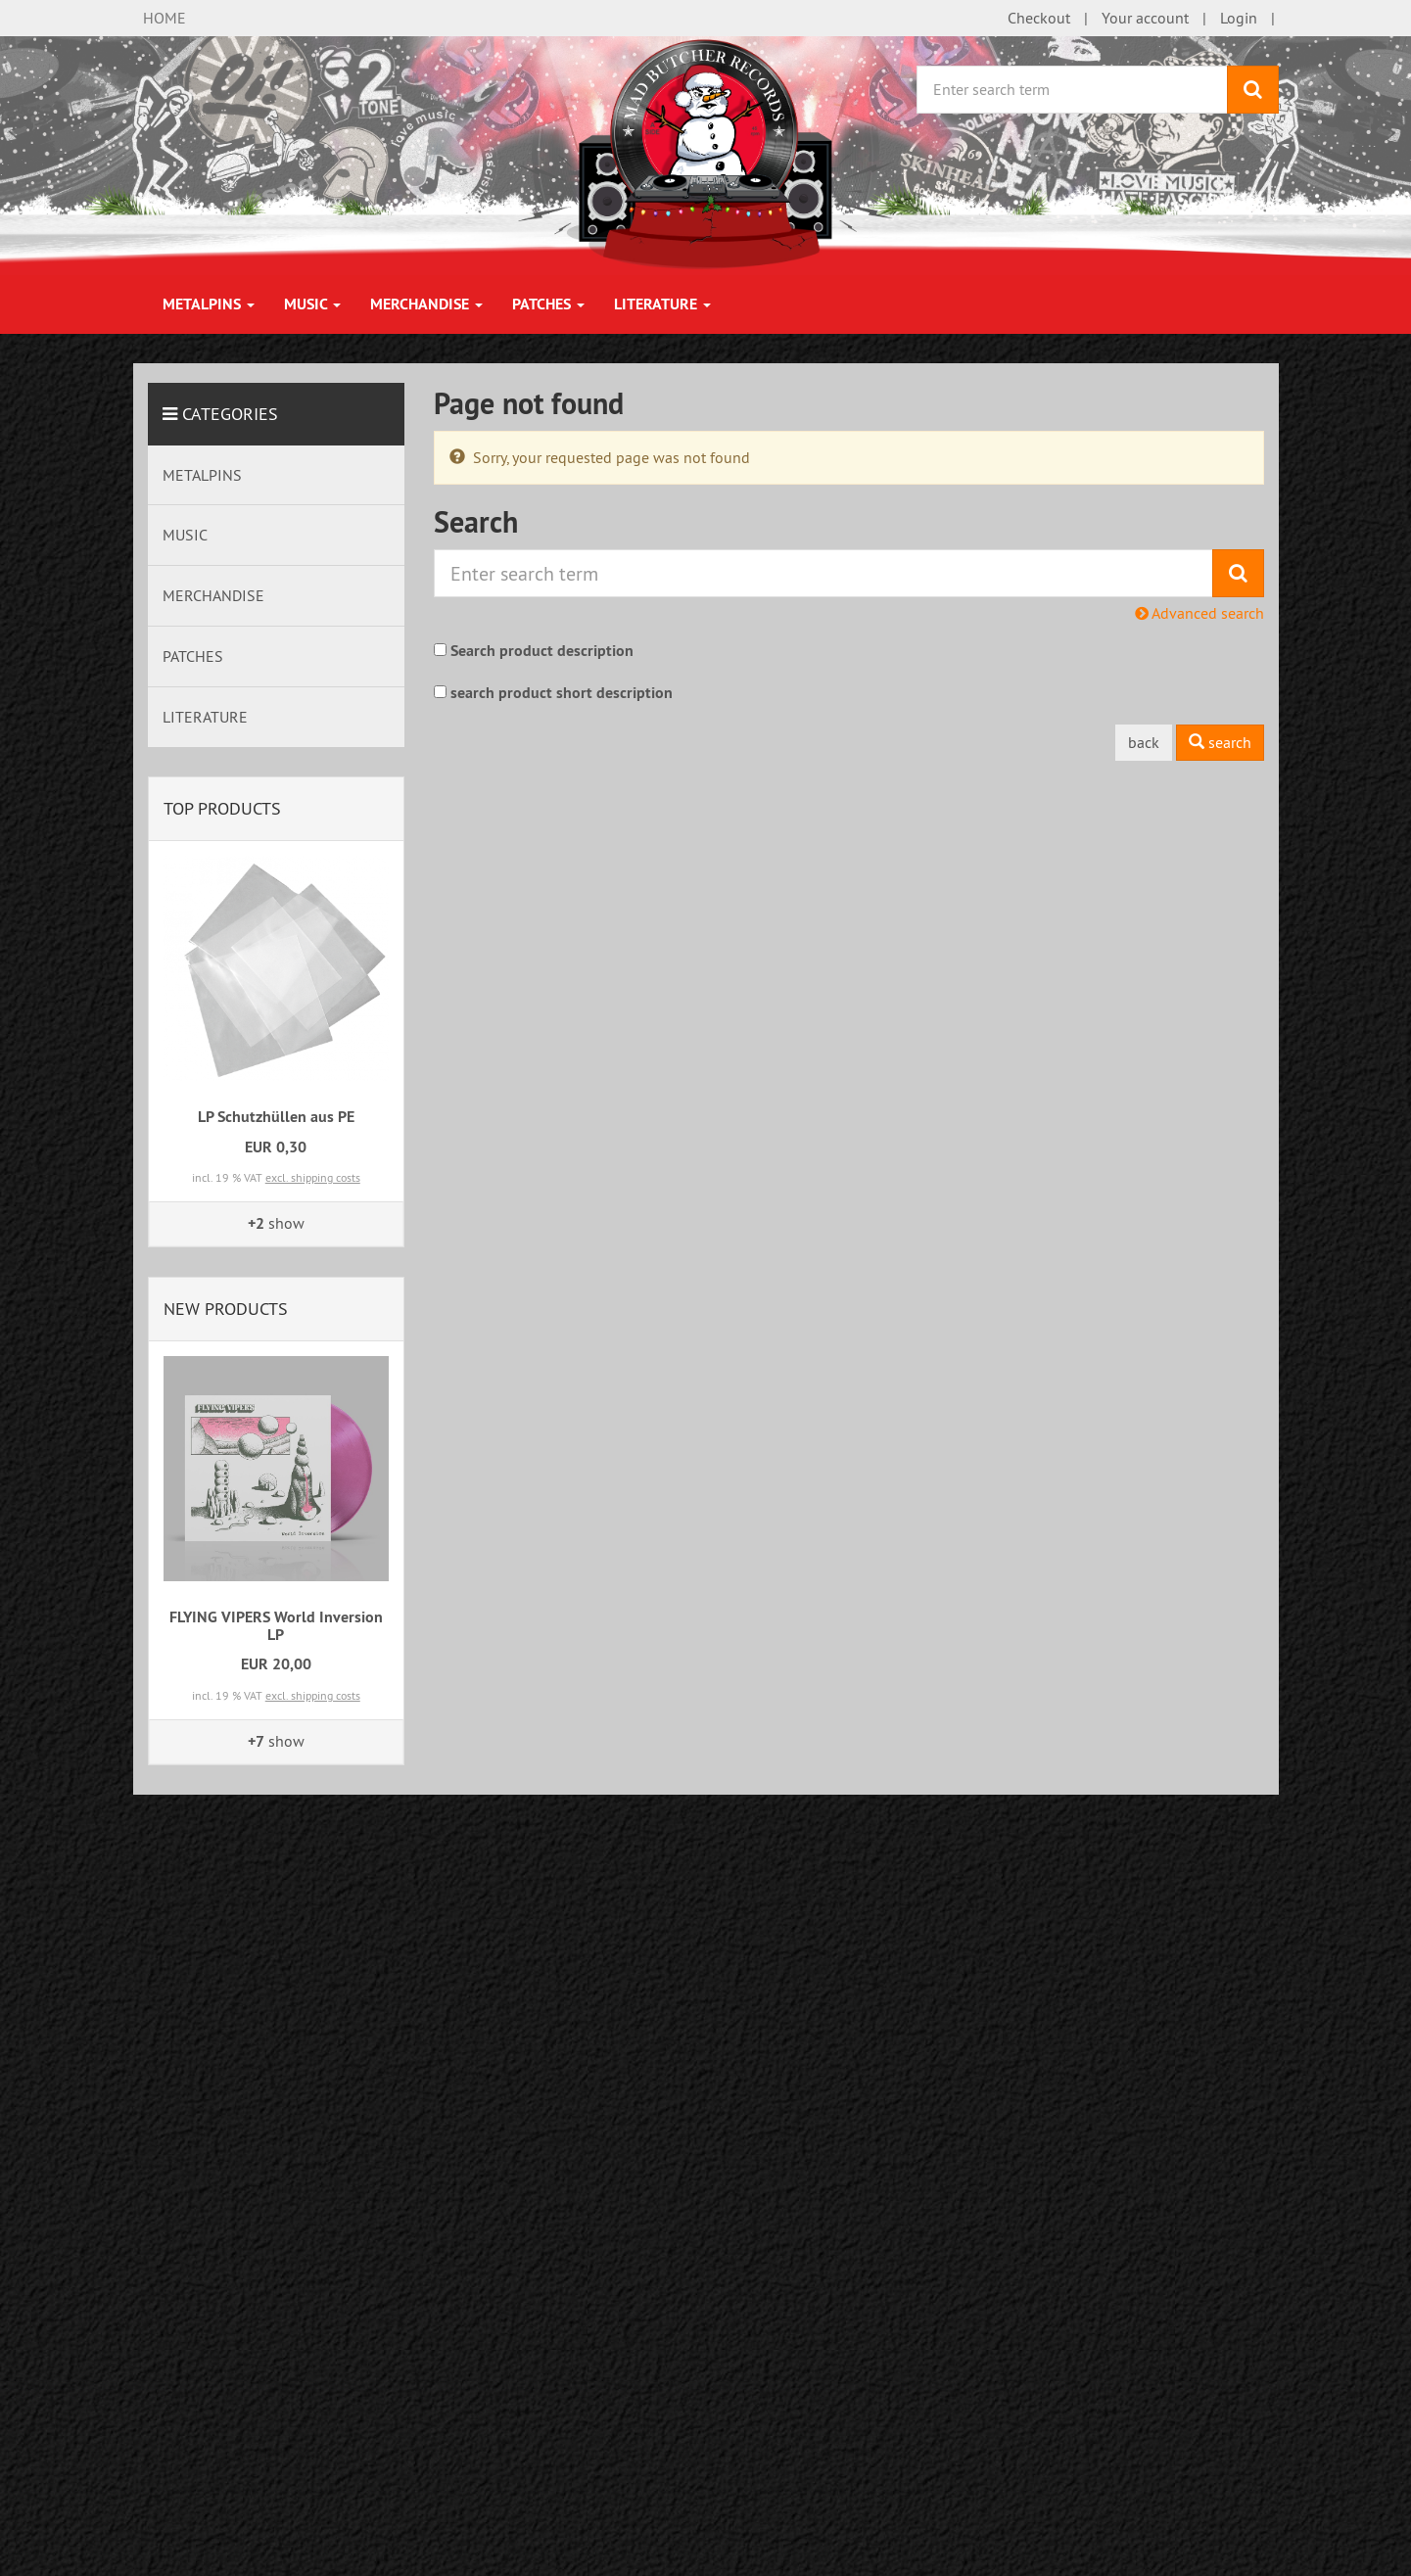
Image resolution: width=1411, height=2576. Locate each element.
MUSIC (312, 304)
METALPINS (209, 304)
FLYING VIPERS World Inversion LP (276, 1626)
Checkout (1039, 17)
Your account (1145, 17)
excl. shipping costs (312, 1177)
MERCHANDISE (426, 304)
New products (226, 1308)
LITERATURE (662, 304)
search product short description (561, 692)
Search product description (542, 650)
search (1220, 742)
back (1143, 742)
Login (1238, 17)
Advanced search (1199, 613)
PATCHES (548, 304)
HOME (164, 17)
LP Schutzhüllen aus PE (276, 1116)
